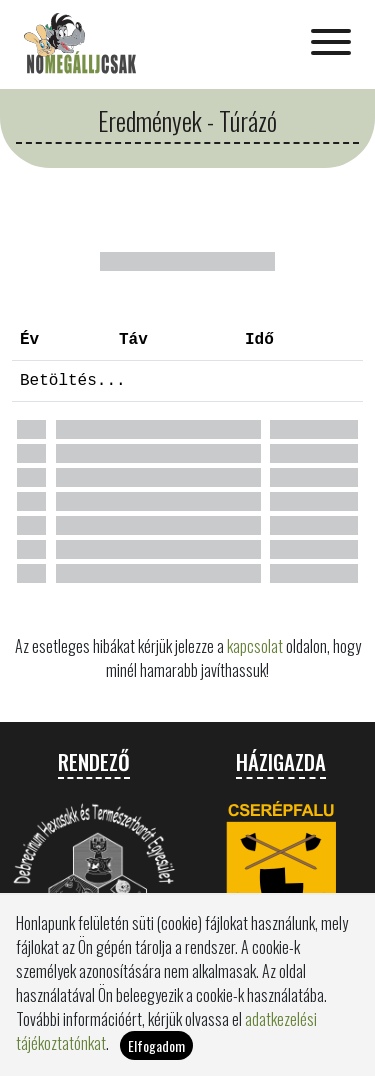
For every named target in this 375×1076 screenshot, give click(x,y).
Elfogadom (156, 1055)
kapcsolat (255, 646)
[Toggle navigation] (331, 44)
